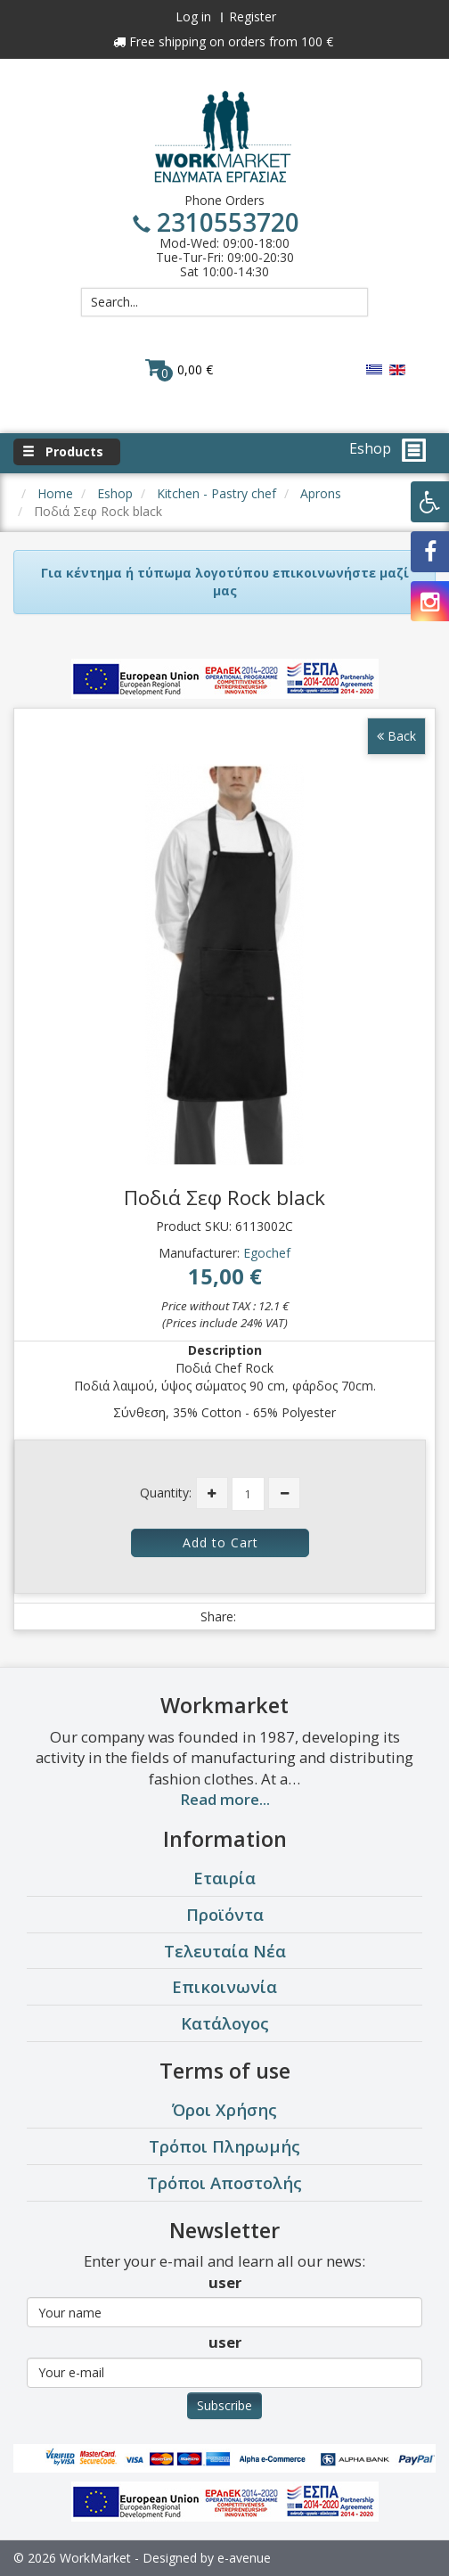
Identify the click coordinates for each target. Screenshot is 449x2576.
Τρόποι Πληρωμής (224, 2146)
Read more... (225, 1799)
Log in (193, 16)
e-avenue (244, 2557)
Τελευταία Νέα (225, 1951)
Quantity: (166, 1492)
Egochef (266, 1252)
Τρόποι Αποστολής (224, 2182)
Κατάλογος (225, 2023)
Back (396, 735)
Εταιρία (224, 1877)
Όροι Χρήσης (224, 2109)
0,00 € (179, 369)
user (224, 2282)
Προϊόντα (225, 1914)
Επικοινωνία (224, 1986)
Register (252, 16)
